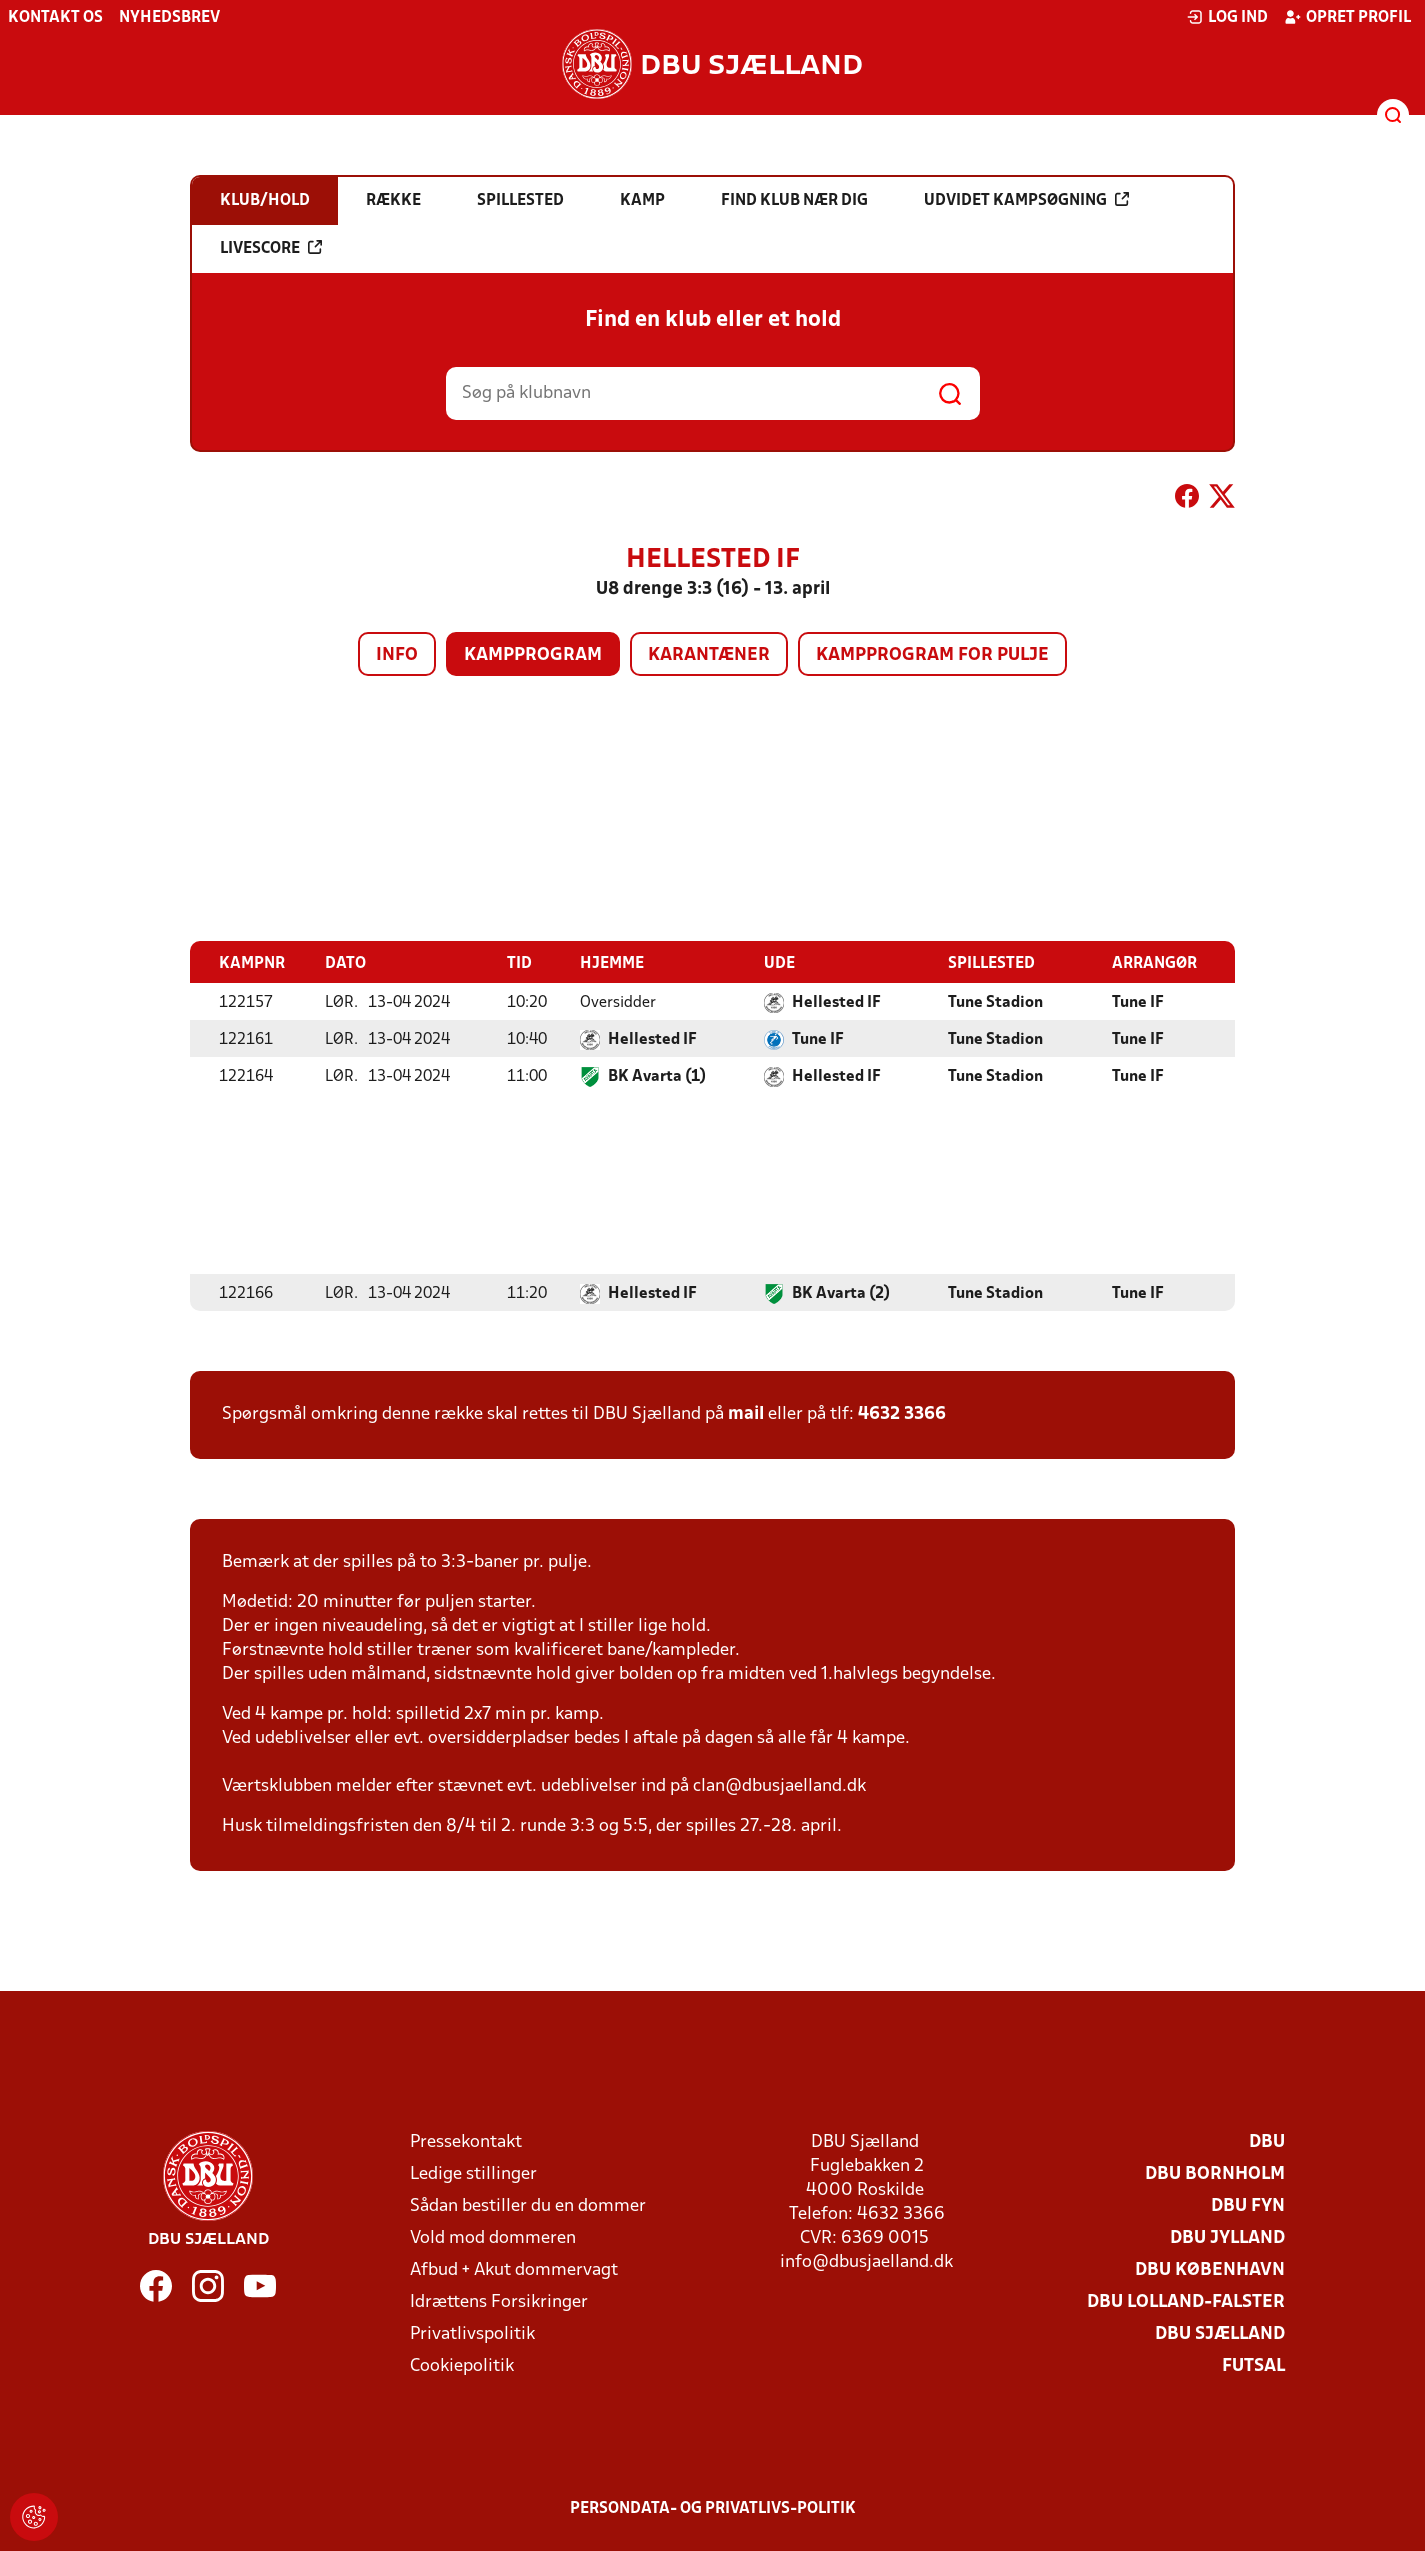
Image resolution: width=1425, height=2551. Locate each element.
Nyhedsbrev (169, 18)
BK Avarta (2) (841, 1293)
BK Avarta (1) (657, 1076)
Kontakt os (55, 18)
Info (397, 655)
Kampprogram (533, 655)
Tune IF (1138, 1002)
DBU (1267, 2141)
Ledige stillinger (473, 2173)
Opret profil (1347, 17)
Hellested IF (836, 1002)
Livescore (271, 248)
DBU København (1210, 2269)
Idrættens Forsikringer (499, 2301)
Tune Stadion (995, 1002)
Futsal (1253, 2365)
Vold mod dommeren (493, 2237)
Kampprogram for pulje (932, 655)
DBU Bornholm (1215, 2173)
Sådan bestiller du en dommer (528, 2205)
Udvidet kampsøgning (1026, 200)
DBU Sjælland (1220, 2333)
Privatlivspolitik (472, 2333)
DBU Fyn (1248, 2205)
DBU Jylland (1227, 2237)
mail (746, 1413)
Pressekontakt (466, 2141)
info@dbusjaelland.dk (866, 2261)
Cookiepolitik (462, 2365)
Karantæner (709, 655)
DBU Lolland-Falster (1186, 2301)
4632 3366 (902, 1413)
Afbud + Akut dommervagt (514, 2269)
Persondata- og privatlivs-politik (713, 2508)
